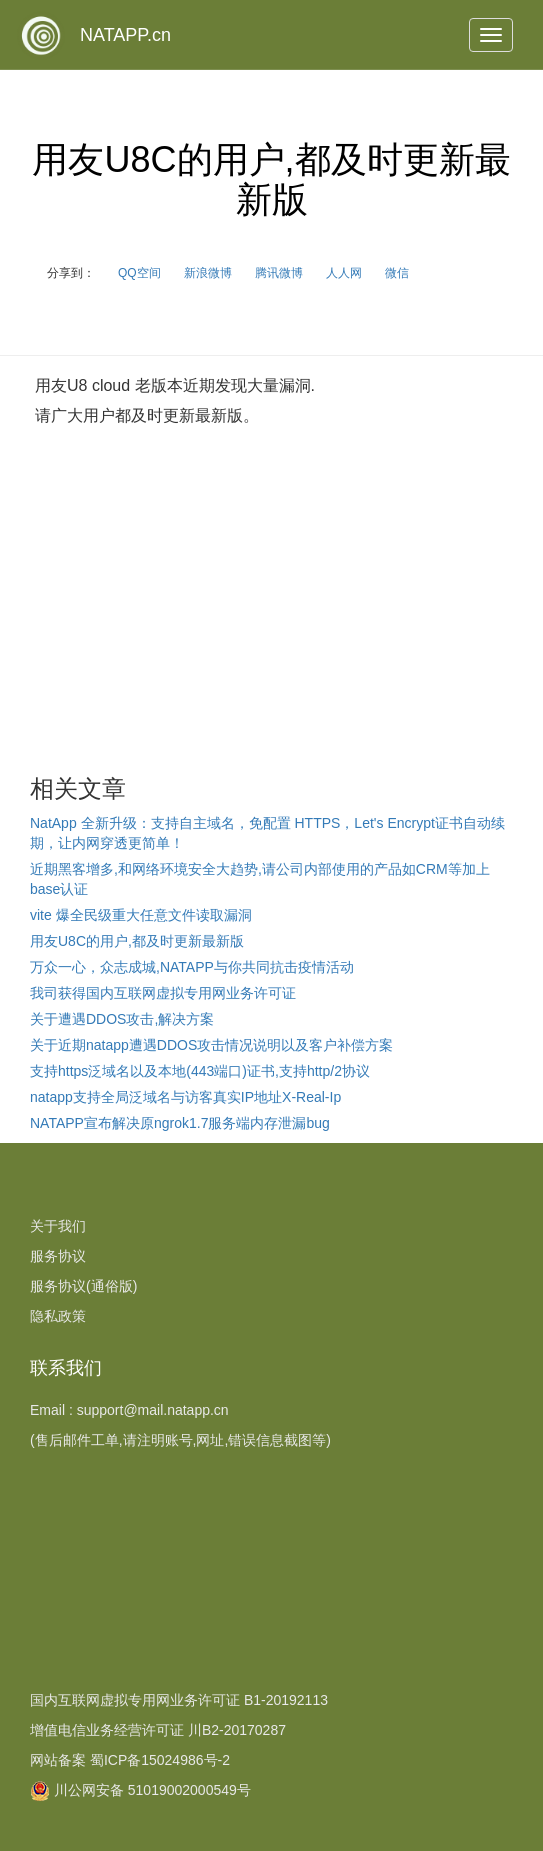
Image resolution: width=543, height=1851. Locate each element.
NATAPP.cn (125, 35)
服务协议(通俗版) (83, 1286)
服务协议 (58, 1256)
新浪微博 (208, 273)
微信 (397, 273)
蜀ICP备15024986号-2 (160, 1760)
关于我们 (58, 1226)
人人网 (344, 273)
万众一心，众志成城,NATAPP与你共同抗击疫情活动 (192, 967)
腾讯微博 (279, 273)
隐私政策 (58, 1316)
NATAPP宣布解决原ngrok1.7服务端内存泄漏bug (180, 1123)
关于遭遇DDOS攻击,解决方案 (122, 1019)
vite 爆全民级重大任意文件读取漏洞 (141, 915)
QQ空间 (139, 273)
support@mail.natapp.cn (153, 1410)
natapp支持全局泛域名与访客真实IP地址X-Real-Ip (185, 1097)
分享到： (71, 273)
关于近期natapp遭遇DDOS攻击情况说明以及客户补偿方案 (211, 1045)
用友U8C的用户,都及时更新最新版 (137, 941)
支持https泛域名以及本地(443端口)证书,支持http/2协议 (200, 1071)
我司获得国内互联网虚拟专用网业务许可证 (163, 993)
